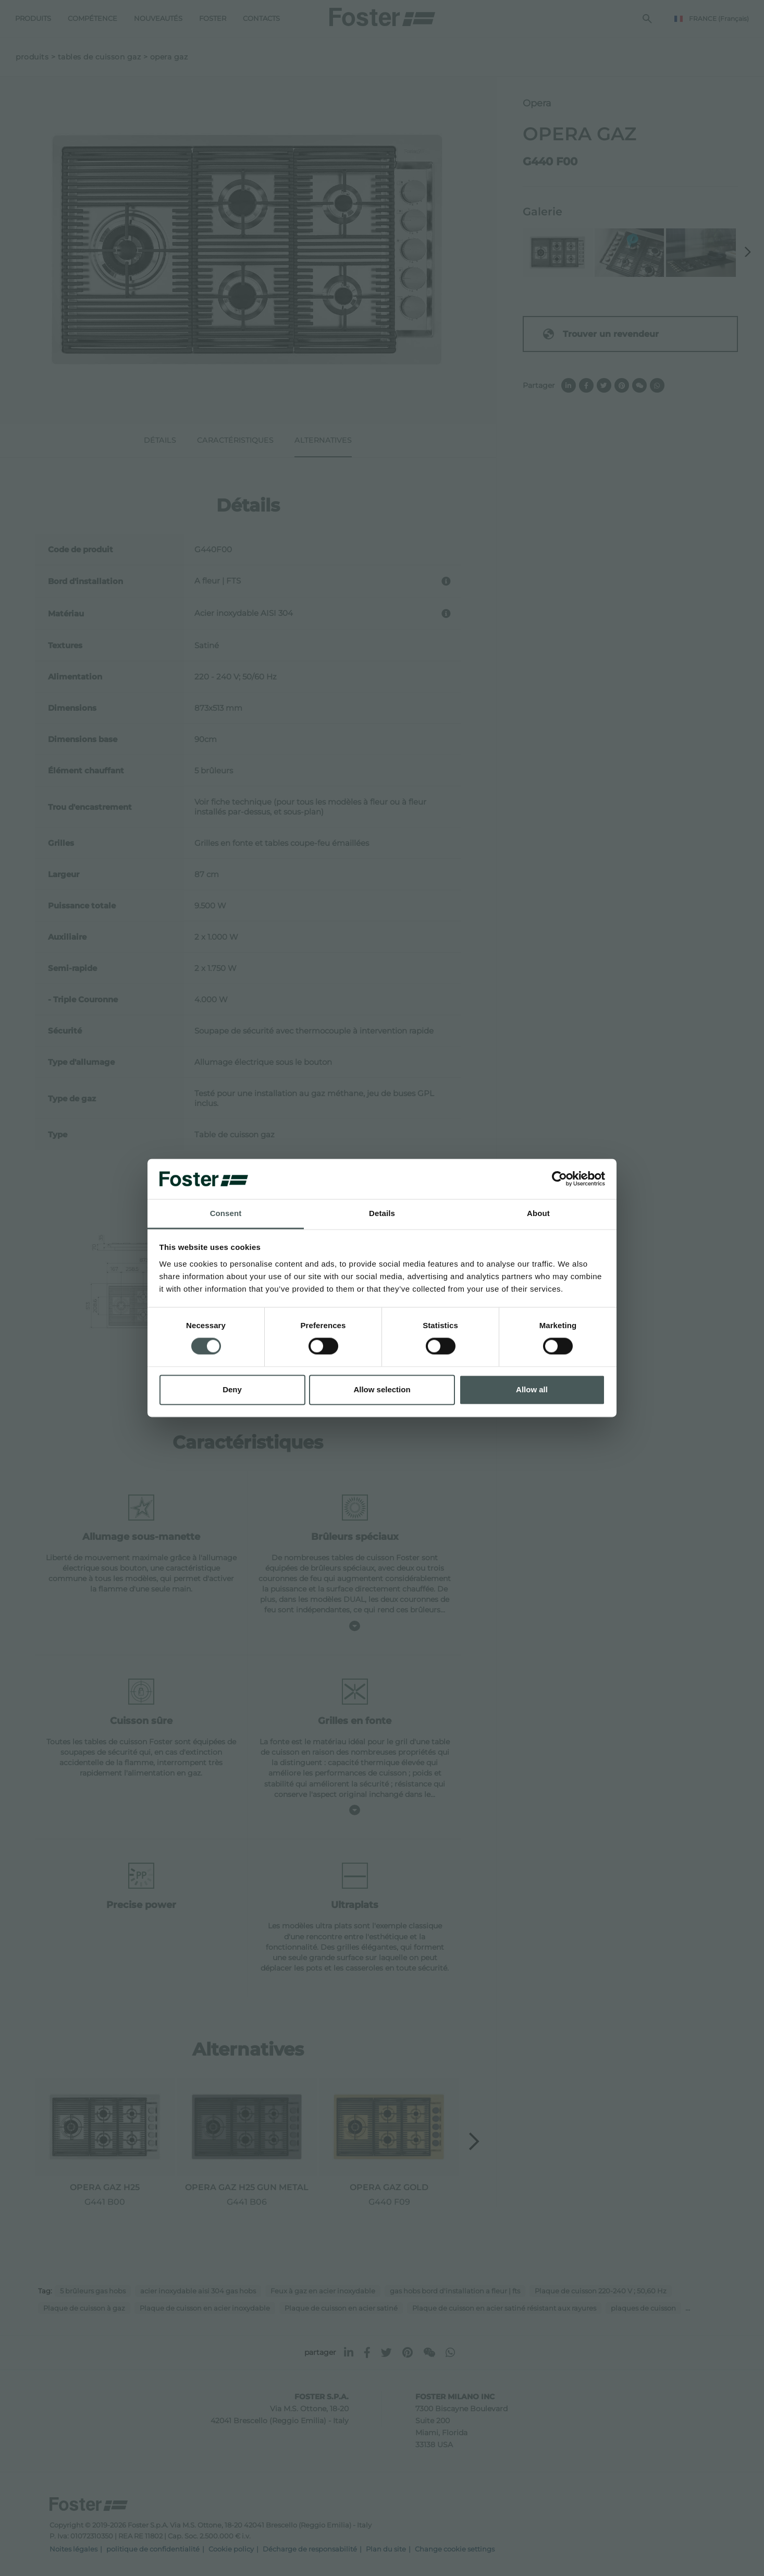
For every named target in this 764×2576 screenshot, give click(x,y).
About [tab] (538, 1213)
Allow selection (381, 1389)
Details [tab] (382, 1213)
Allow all (532, 1389)
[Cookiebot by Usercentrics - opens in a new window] (559, 1179)
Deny (232, 1389)
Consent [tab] (226, 1213)
